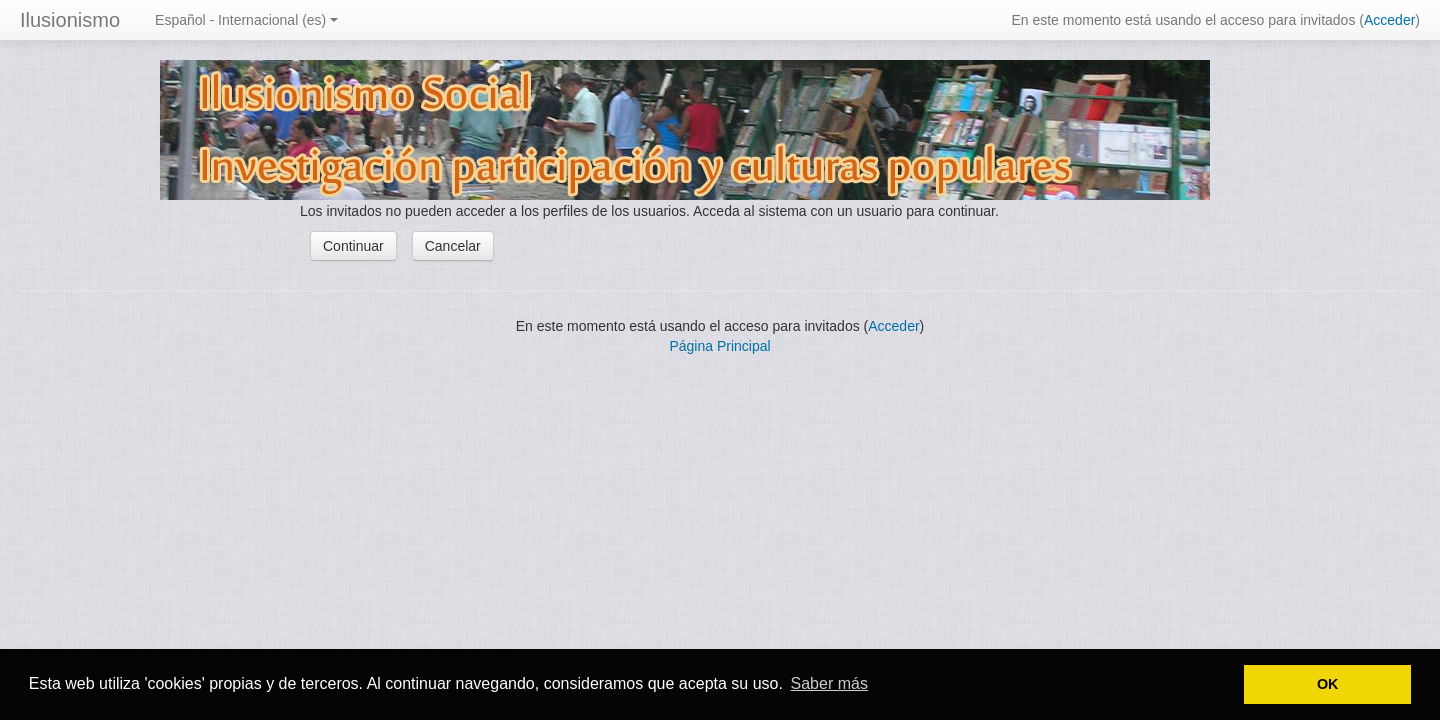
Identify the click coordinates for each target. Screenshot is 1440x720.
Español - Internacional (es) (246, 20)
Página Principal (719, 346)
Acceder (1389, 20)
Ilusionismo (70, 20)
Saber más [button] (829, 683)
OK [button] (1328, 684)
